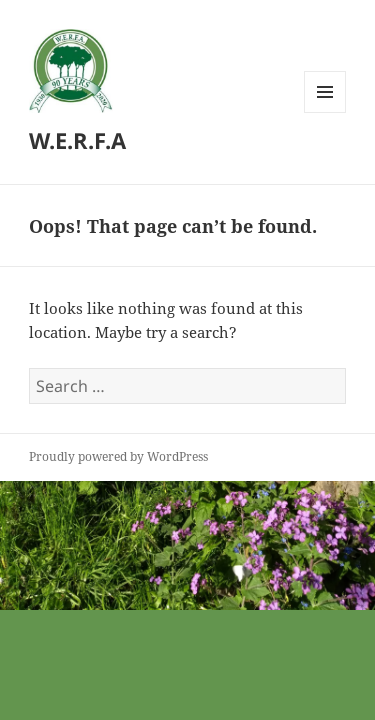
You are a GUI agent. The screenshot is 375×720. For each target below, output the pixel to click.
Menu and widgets (325, 112)
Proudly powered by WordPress (118, 456)
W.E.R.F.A (77, 140)
